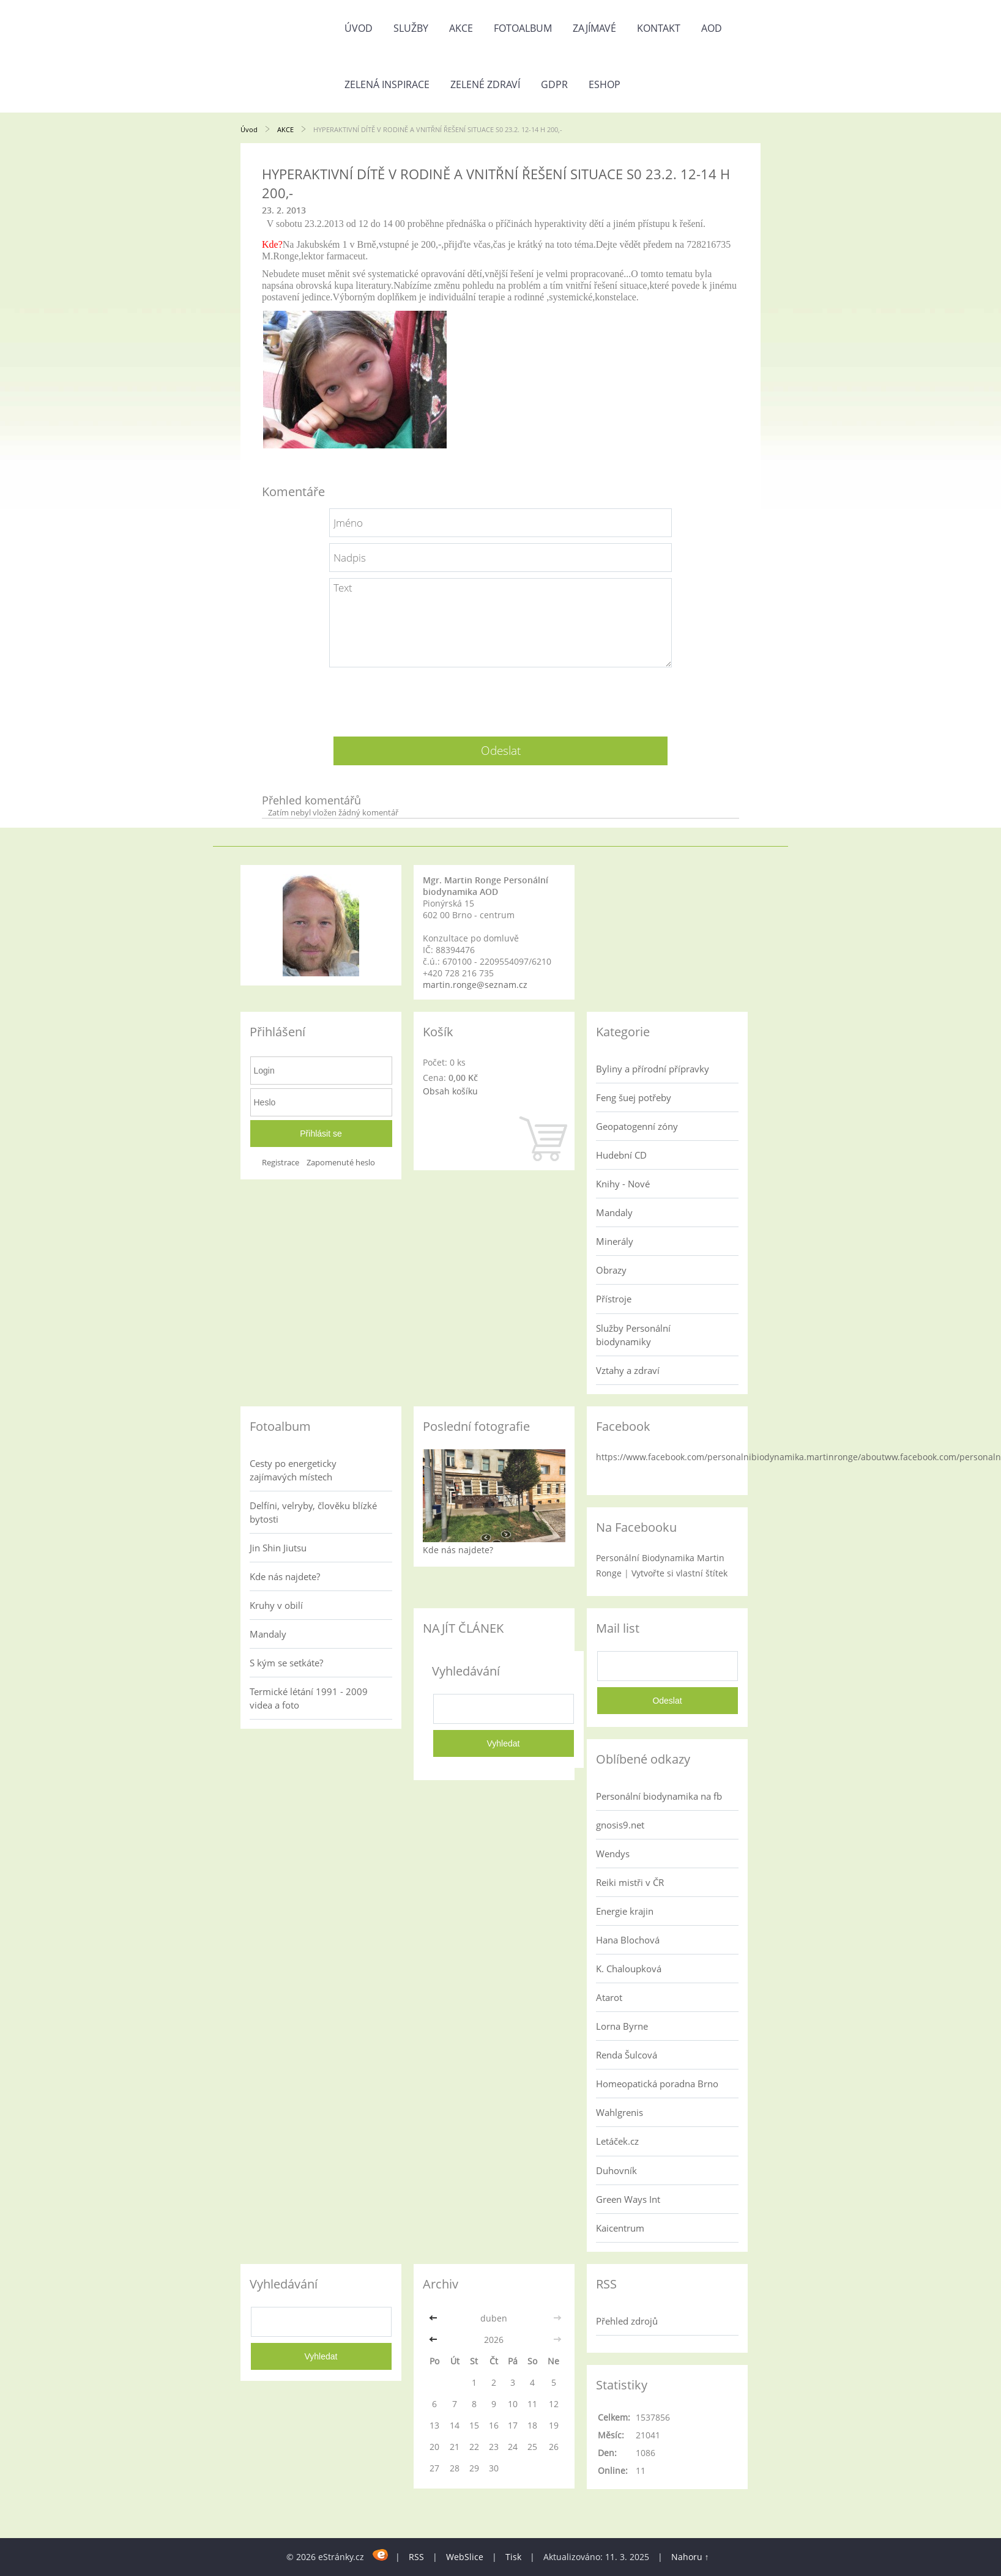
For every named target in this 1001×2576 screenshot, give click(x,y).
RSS (416, 2557)
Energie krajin (624, 1911)
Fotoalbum (523, 28)
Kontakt (658, 28)
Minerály (614, 1241)
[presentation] (500, 697)
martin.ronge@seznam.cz (475, 984)
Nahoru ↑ (690, 2557)
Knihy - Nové (623, 1184)
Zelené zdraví (485, 84)
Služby (410, 28)
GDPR (554, 84)
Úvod (358, 28)
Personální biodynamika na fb (659, 1796)
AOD (711, 28)
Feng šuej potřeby (633, 1097)
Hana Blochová (628, 1940)
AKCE (461, 28)
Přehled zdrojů (627, 2321)
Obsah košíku (450, 1091)
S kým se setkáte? (286, 1663)
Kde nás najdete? (285, 1576)
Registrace (280, 1162)
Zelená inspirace (387, 84)
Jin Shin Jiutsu (278, 1548)
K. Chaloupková (628, 1968)
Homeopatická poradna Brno (657, 2083)
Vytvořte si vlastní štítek (679, 1573)
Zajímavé (594, 28)
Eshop (604, 84)
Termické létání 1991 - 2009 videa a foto (309, 1698)
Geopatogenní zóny (637, 1126)
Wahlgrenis (619, 2112)
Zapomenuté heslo (341, 1162)
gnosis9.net (620, 1825)
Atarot (609, 1997)
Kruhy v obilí (276, 1605)
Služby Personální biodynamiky (633, 1335)
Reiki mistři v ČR (630, 1882)
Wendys (613, 1853)
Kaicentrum (620, 2228)
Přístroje (613, 1299)
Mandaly (614, 1212)
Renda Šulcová (626, 2055)
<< (434, 2318)
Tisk (513, 2557)
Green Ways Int (628, 2199)
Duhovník (616, 2170)
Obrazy (611, 1270)
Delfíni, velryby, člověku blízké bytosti (313, 1512)
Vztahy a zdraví (628, 1370)
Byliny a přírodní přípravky (652, 1069)
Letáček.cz (617, 2141)
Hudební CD (621, 1155)
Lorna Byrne (622, 2026)
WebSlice (464, 2557)
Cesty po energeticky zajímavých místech (293, 1470)
